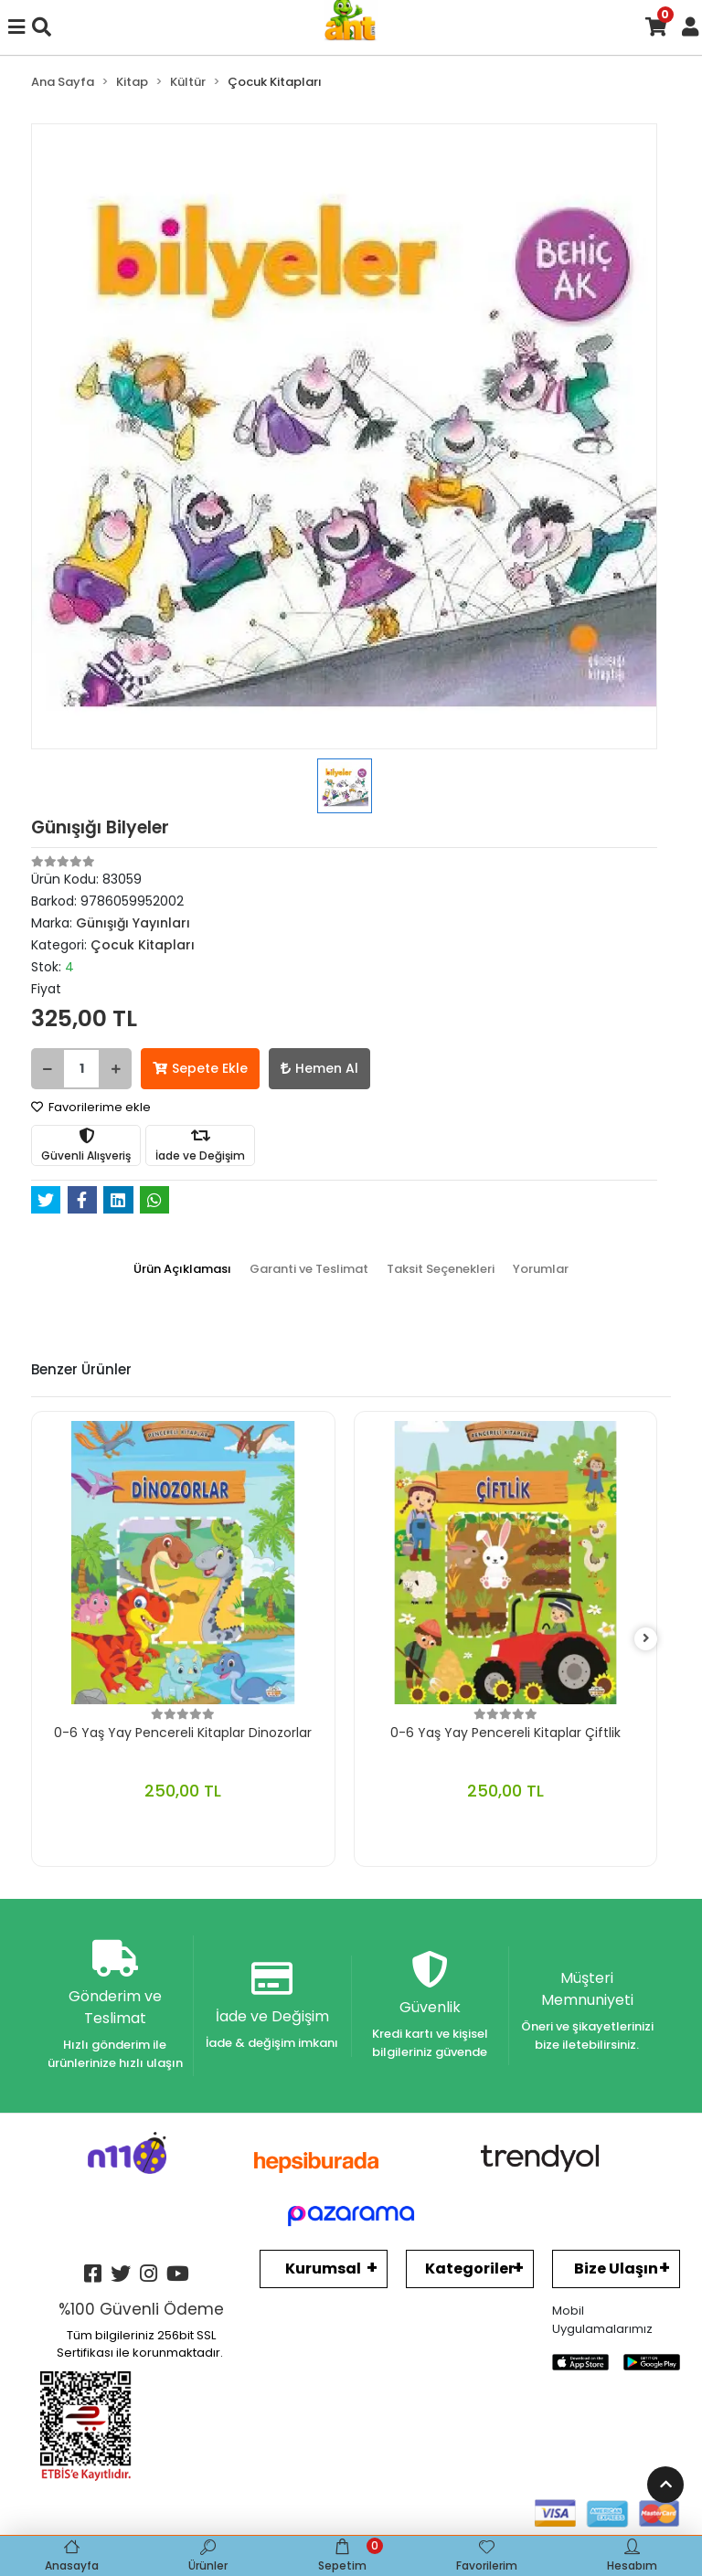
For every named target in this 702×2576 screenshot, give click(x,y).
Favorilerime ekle (91, 1107)
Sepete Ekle (200, 1068)
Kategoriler (470, 2268)
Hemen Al (319, 1068)
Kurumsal (323, 2268)
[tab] (182, 1269)
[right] (646, 1639)
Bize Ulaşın (616, 2268)
